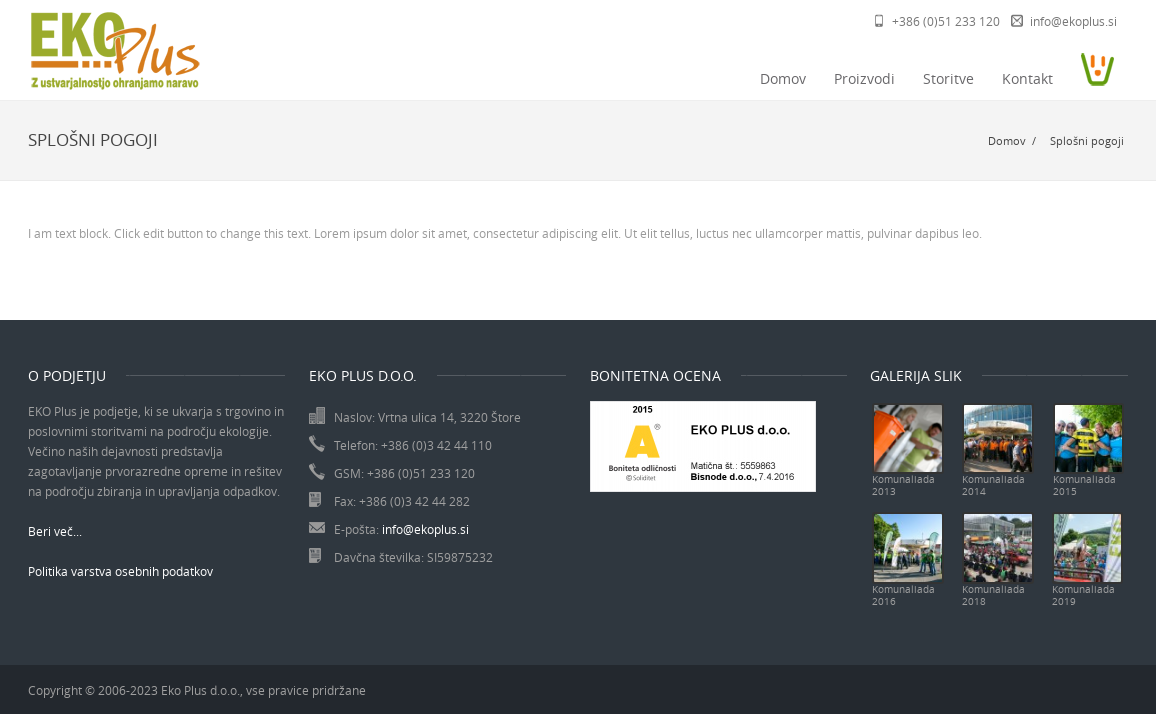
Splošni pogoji (1087, 140)
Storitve (948, 78)
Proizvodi (864, 78)
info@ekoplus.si (1073, 21)
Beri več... (55, 531)
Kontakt (1027, 78)
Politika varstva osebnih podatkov (120, 571)
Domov (783, 78)
